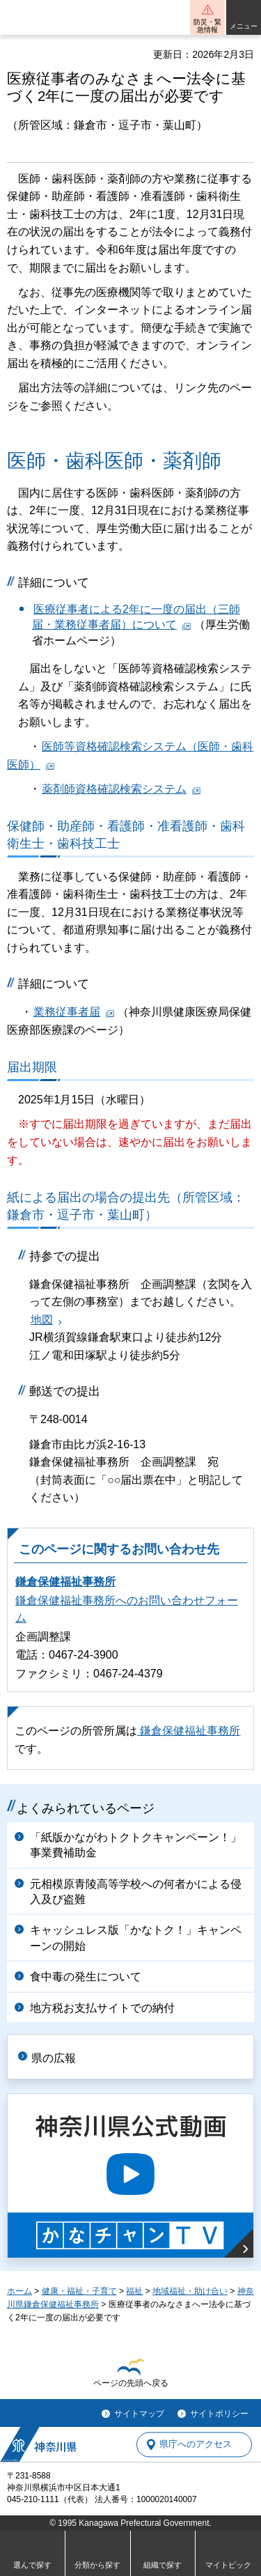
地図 (42, 1320)
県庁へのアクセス (195, 2444)
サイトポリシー (219, 2414)
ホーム (19, 2291)
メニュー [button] (244, 26)
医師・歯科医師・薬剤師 (114, 461)
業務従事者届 (66, 1012)
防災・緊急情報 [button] (207, 25)
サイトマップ (139, 2414)
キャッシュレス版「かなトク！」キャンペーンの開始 (136, 1937)
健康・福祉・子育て (79, 2291)
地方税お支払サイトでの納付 (102, 2008)
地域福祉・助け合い (190, 2291)
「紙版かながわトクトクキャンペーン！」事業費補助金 (136, 1845)
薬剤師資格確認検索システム (114, 789)
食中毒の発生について (85, 1977)
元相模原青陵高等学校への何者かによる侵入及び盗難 (136, 1891)
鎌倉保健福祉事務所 (65, 1582)
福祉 (134, 2291)
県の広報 (53, 2058)
